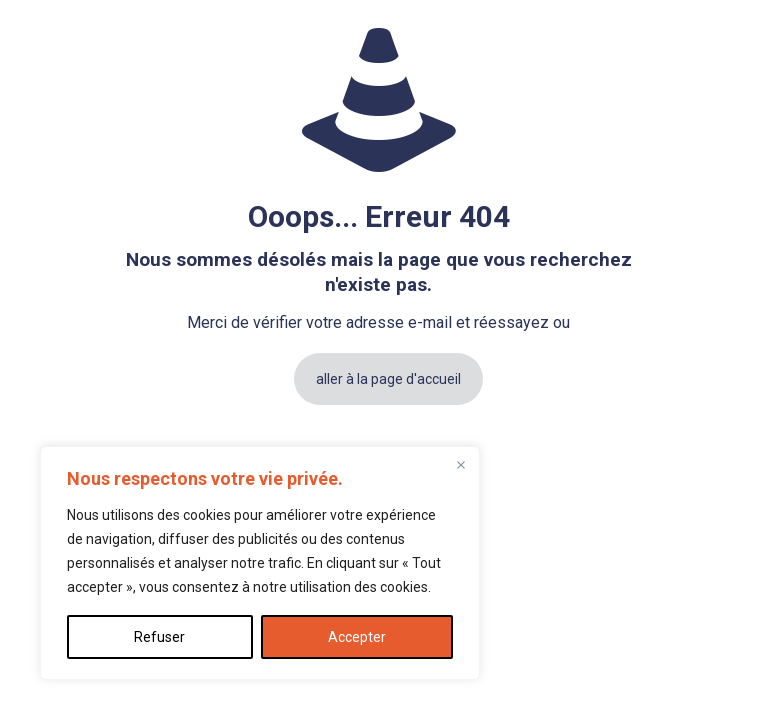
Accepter (357, 637)
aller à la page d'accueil (388, 379)
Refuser (159, 637)
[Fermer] (461, 465)
